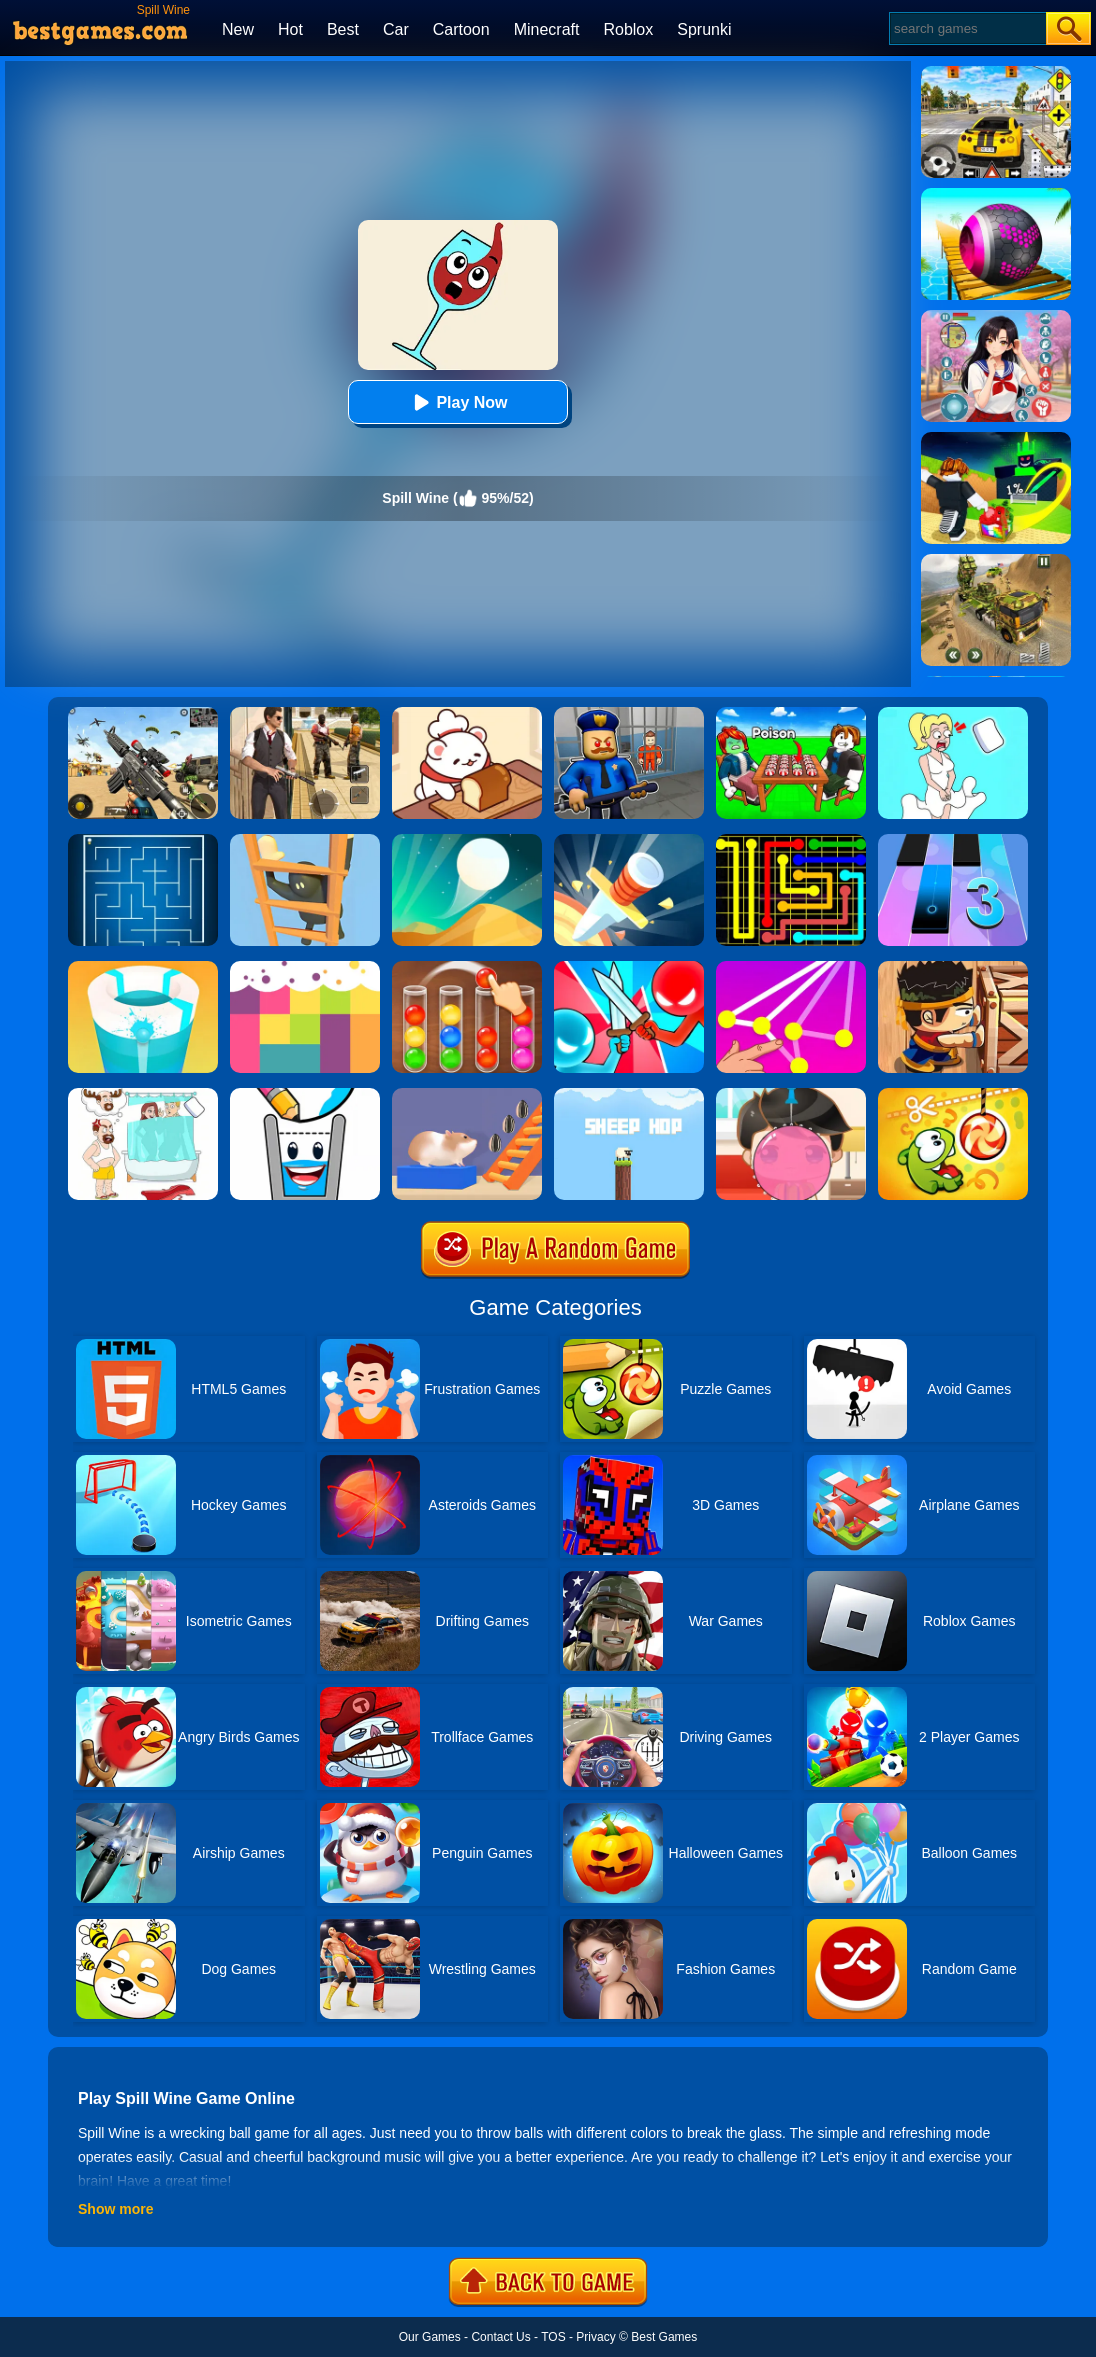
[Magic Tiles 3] (953, 841)
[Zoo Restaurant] (467, 714)
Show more (115, 2209)
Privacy (595, 2337)
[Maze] (143, 841)
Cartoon (461, 29)
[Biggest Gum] (791, 1095)
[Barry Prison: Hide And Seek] (629, 714)
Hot (290, 29)
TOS (553, 2337)
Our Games (430, 2337)
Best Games (664, 2337)
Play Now (457, 402)
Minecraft (547, 29)
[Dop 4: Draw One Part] (143, 1095)
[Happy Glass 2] (305, 1095)
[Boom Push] (629, 968)
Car (396, 29)
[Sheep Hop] (629, 1095)
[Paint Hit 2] (143, 968)
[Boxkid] (953, 968)
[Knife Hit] (629, 841)
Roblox (628, 29)
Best (343, 29)
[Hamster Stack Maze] (467, 1095)
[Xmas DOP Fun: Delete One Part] (953, 714)
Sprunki (704, 29)
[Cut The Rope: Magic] (953, 1095)
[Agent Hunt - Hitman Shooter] (305, 714)
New (238, 29)
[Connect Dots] (791, 968)
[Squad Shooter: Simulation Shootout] (143, 714)
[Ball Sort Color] (467, 968)
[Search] (966, 28)
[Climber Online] (305, 841)
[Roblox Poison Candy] (791, 714)
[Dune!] (467, 841)
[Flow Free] (791, 841)
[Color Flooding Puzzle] (305, 968)
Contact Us (500, 2337)
